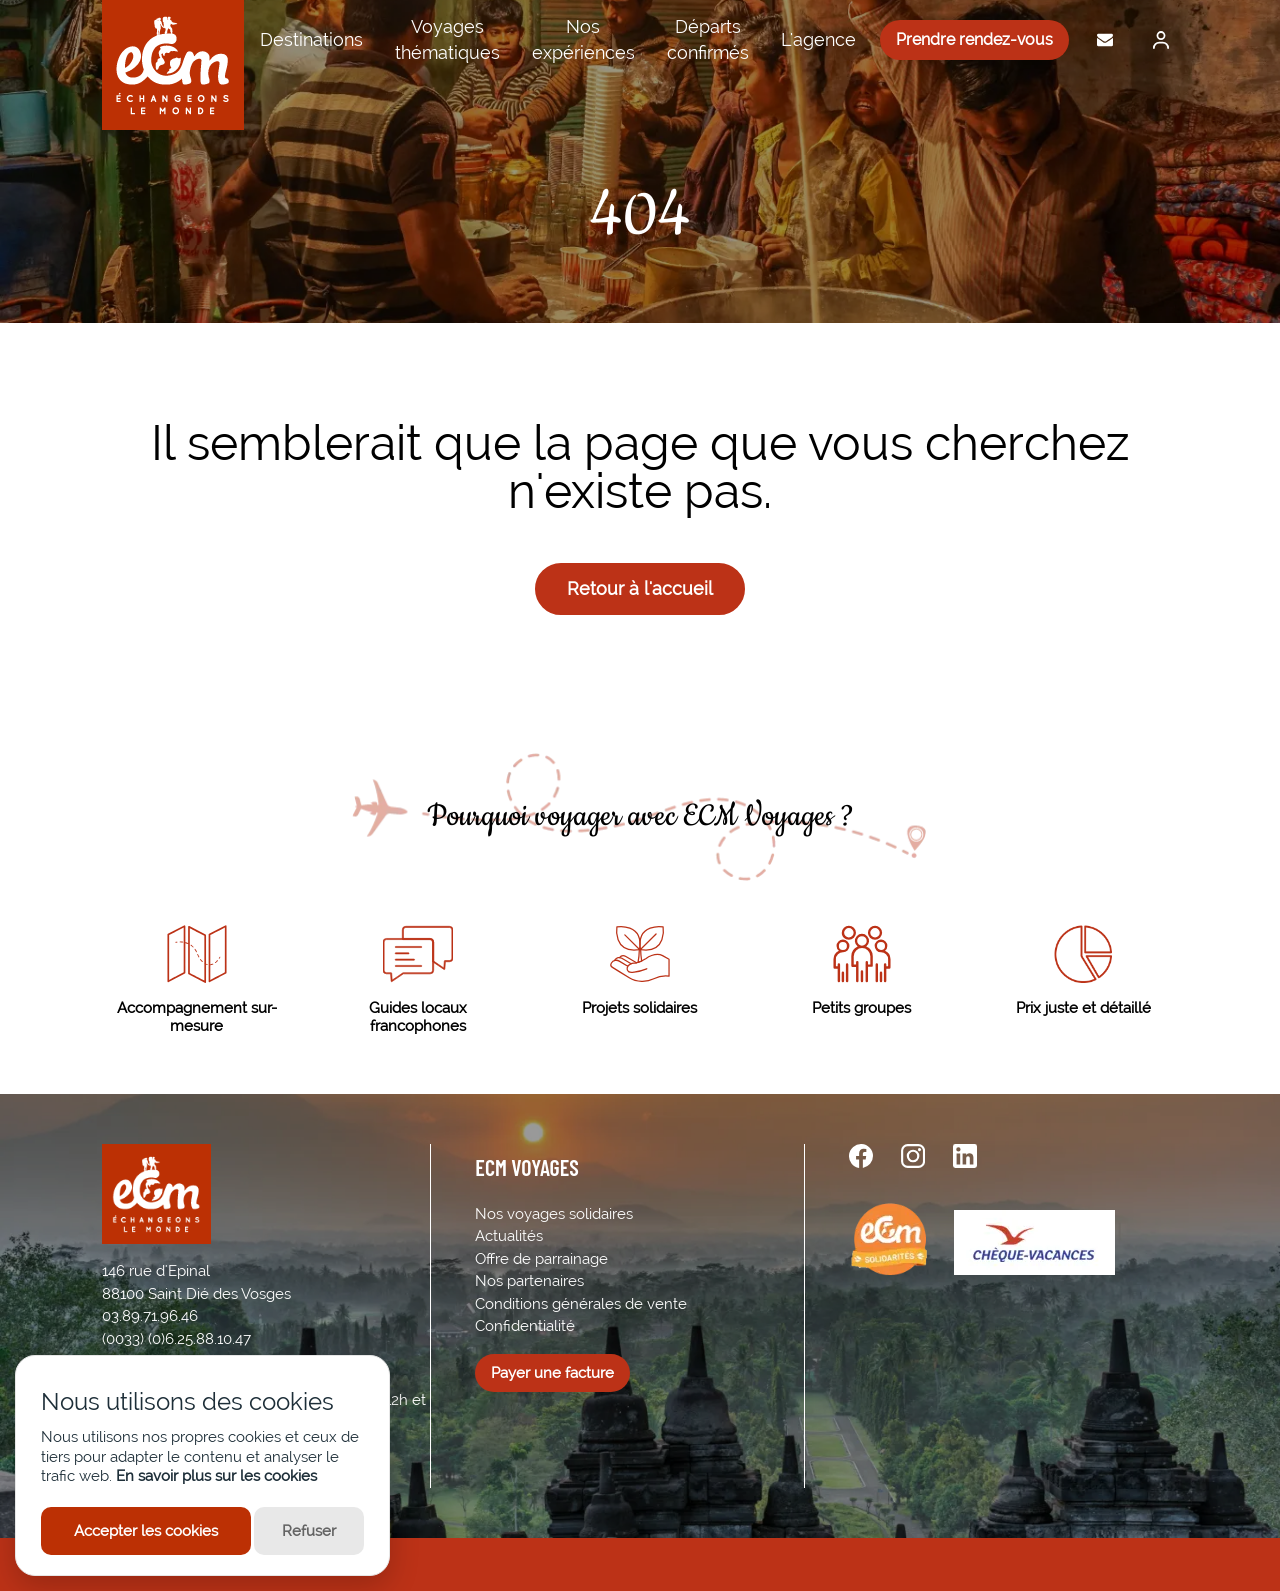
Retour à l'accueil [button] (640, 588)
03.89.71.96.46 (150, 1316)
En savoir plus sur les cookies (216, 1476)
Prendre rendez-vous (974, 39)
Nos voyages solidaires (554, 1214)
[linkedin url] (965, 1156)
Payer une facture (552, 1373)
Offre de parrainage (541, 1259)
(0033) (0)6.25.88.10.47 (176, 1339)
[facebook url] (861, 1156)
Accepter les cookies (146, 1531)
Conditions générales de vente (581, 1304)
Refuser (309, 1531)
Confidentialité (525, 1326)
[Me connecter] (1156, 40)
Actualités (509, 1236)
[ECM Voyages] (173, 65)
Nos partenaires (529, 1281)
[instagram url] (913, 1156)
